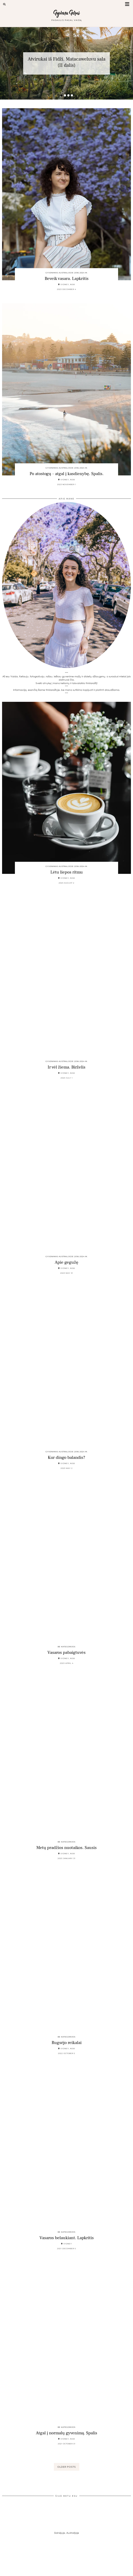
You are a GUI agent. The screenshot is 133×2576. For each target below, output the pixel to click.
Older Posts (66, 2466)
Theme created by (115, 2572)
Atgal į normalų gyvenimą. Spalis (66, 2433)
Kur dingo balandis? (66, 1457)
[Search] (4, 4)
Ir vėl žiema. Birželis (66, 1067)
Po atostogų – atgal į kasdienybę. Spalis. (67, 473)
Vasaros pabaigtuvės (66, 1652)
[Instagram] (11, 2555)
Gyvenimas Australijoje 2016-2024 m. (67, 273)
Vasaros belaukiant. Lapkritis (66, 2238)
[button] (128, 4)
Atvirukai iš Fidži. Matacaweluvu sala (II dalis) (66, 62)
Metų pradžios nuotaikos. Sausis (66, 1847)
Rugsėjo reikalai (67, 2042)
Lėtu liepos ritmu (66, 872)
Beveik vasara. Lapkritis (66, 278)
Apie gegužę (66, 1262)
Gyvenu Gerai (67, 13)
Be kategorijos (66, 1647)
